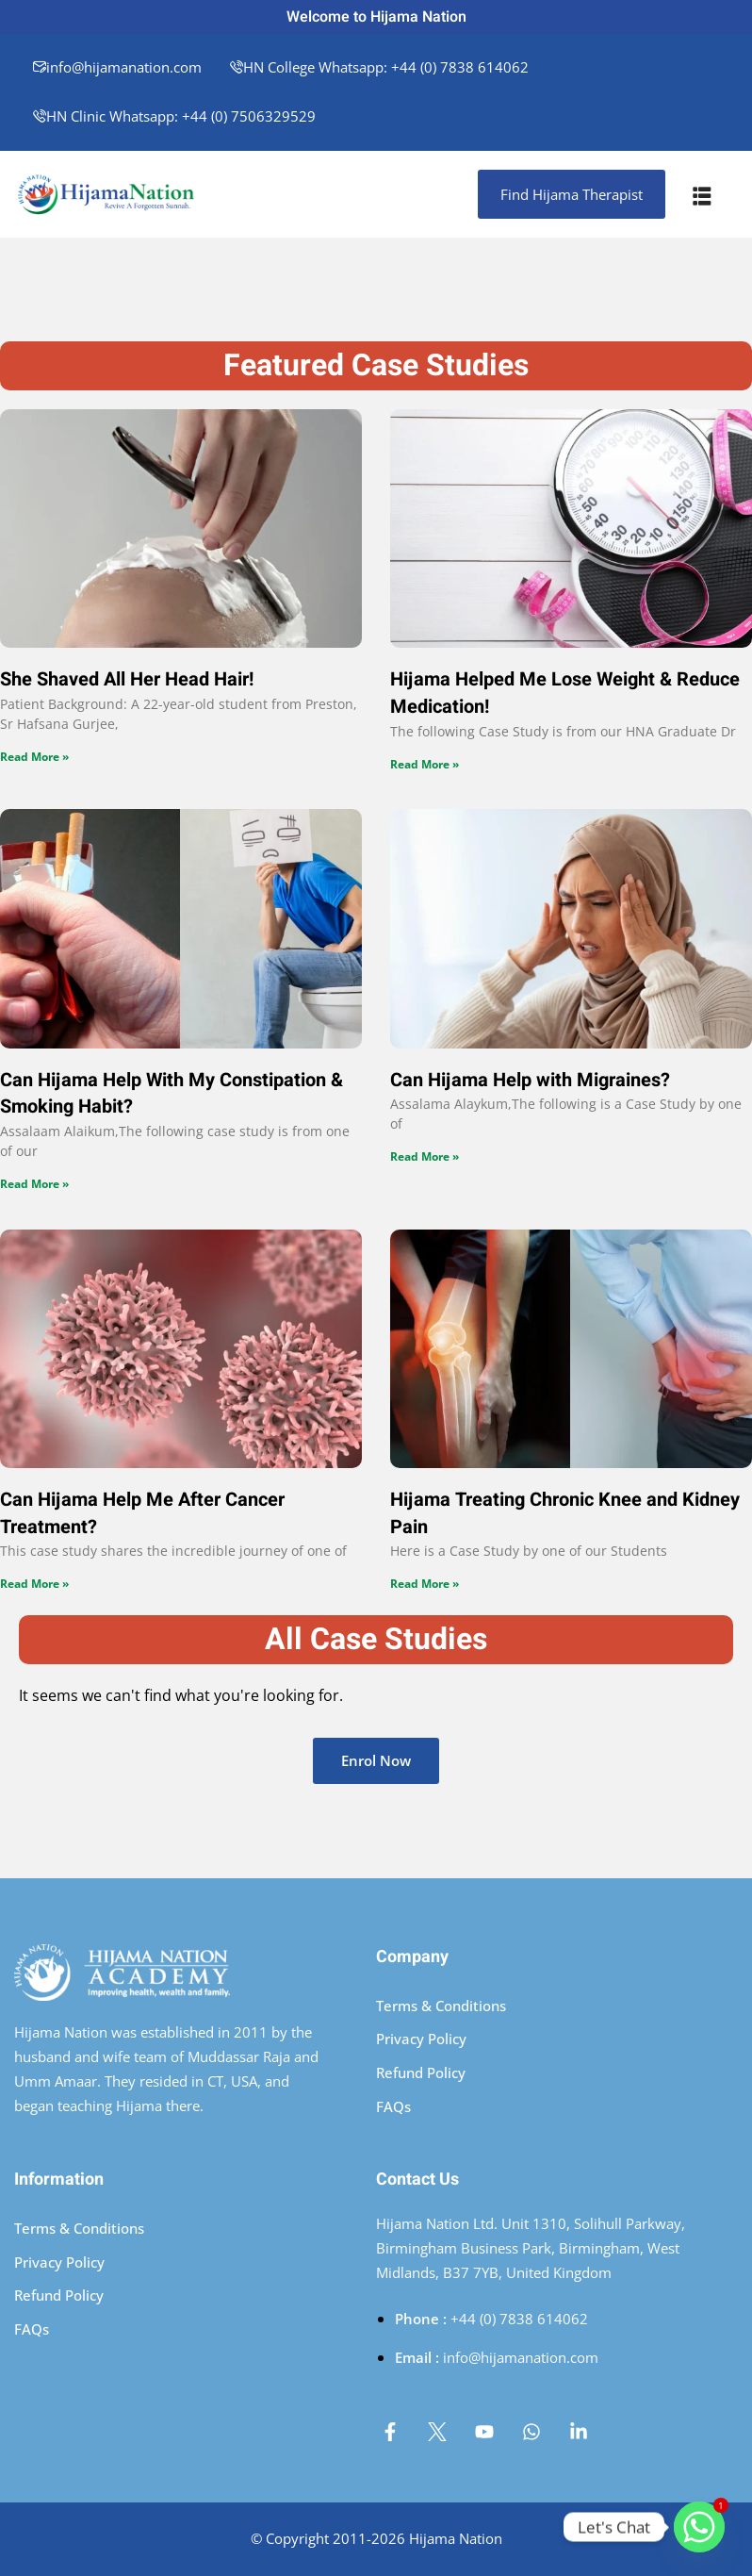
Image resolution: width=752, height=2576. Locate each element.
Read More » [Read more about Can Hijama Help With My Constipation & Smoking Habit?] (34, 1184)
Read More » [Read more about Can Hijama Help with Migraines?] (424, 1156)
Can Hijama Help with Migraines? (530, 1080)
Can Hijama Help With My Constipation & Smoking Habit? (171, 1093)
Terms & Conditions (441, 2005)
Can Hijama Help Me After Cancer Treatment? (142, 1513)
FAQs (393, 2106)
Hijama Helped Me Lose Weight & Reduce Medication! (565, 693)
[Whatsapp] (699, 2527)
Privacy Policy (421, 2038)
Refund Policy (421, 2072)
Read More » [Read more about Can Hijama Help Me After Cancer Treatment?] (34, 1584)
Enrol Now (376, 1760)
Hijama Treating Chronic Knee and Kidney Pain (565, 1513)
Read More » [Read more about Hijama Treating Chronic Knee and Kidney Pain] (424, 1584)
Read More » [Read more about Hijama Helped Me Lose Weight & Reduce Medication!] (424, 764)
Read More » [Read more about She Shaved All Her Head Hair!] (34, 757)
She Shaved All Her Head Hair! (126, 679)
